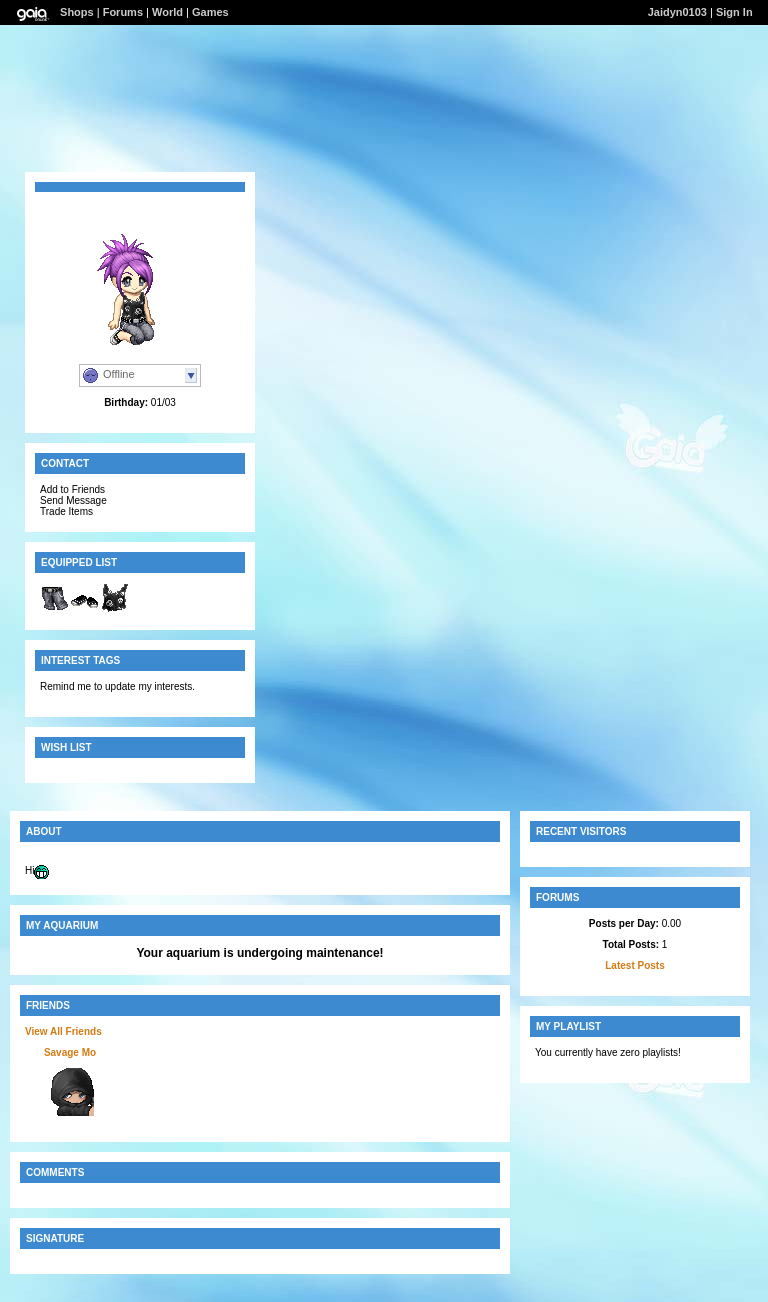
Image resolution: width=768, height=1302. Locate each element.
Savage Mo (70, 1052)
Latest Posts (634, 965)
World (167, 12)
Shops (77, 12)
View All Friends (63, 1031)
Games (210, 12)
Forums (123, 12)
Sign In (734, 12)
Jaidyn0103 (677, 12)
